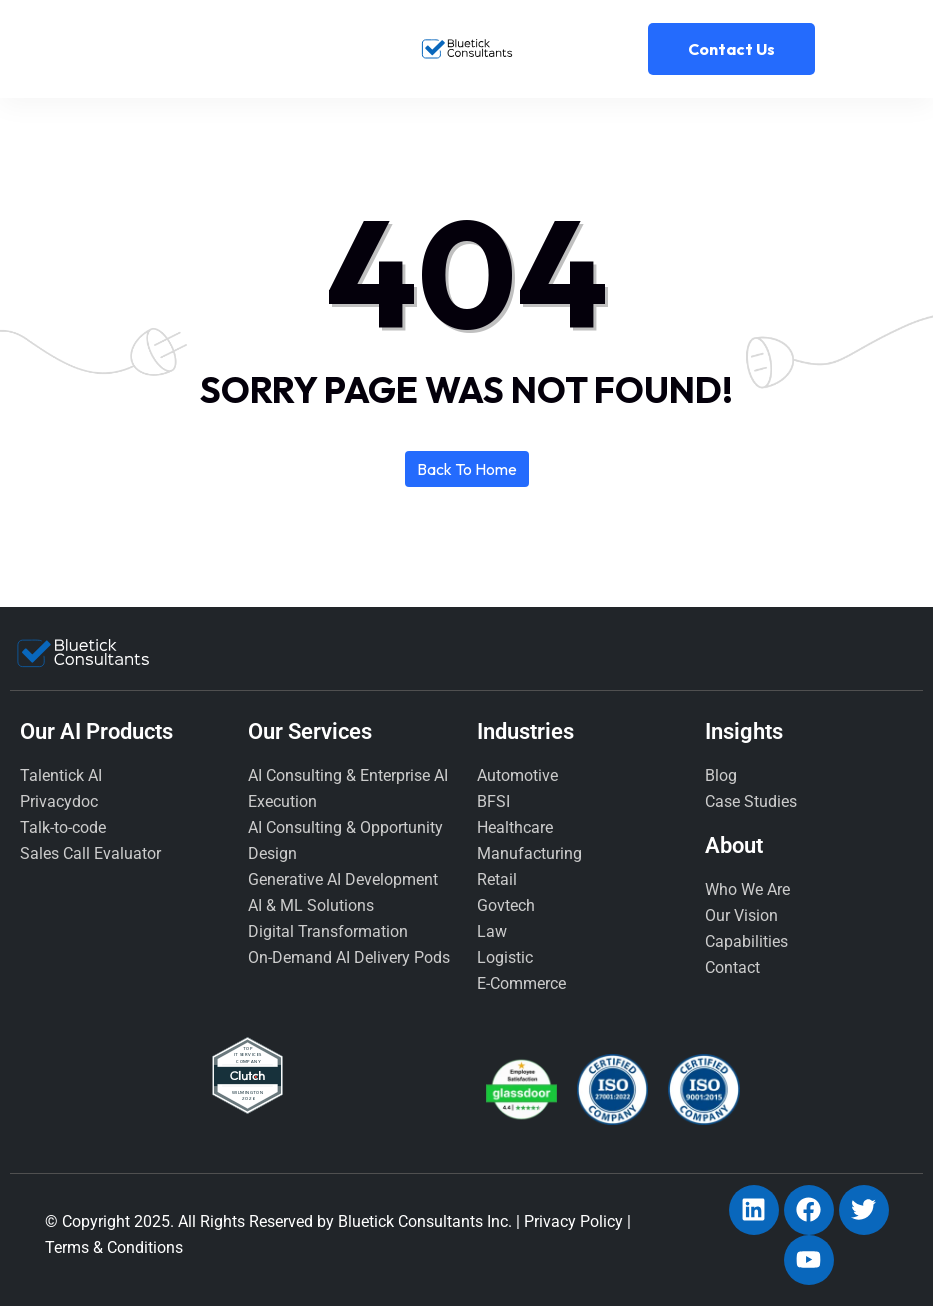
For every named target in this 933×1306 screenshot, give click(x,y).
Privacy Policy (573, 1221)
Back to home (467, 469)
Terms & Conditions (114, 1247)
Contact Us (731, 49)
